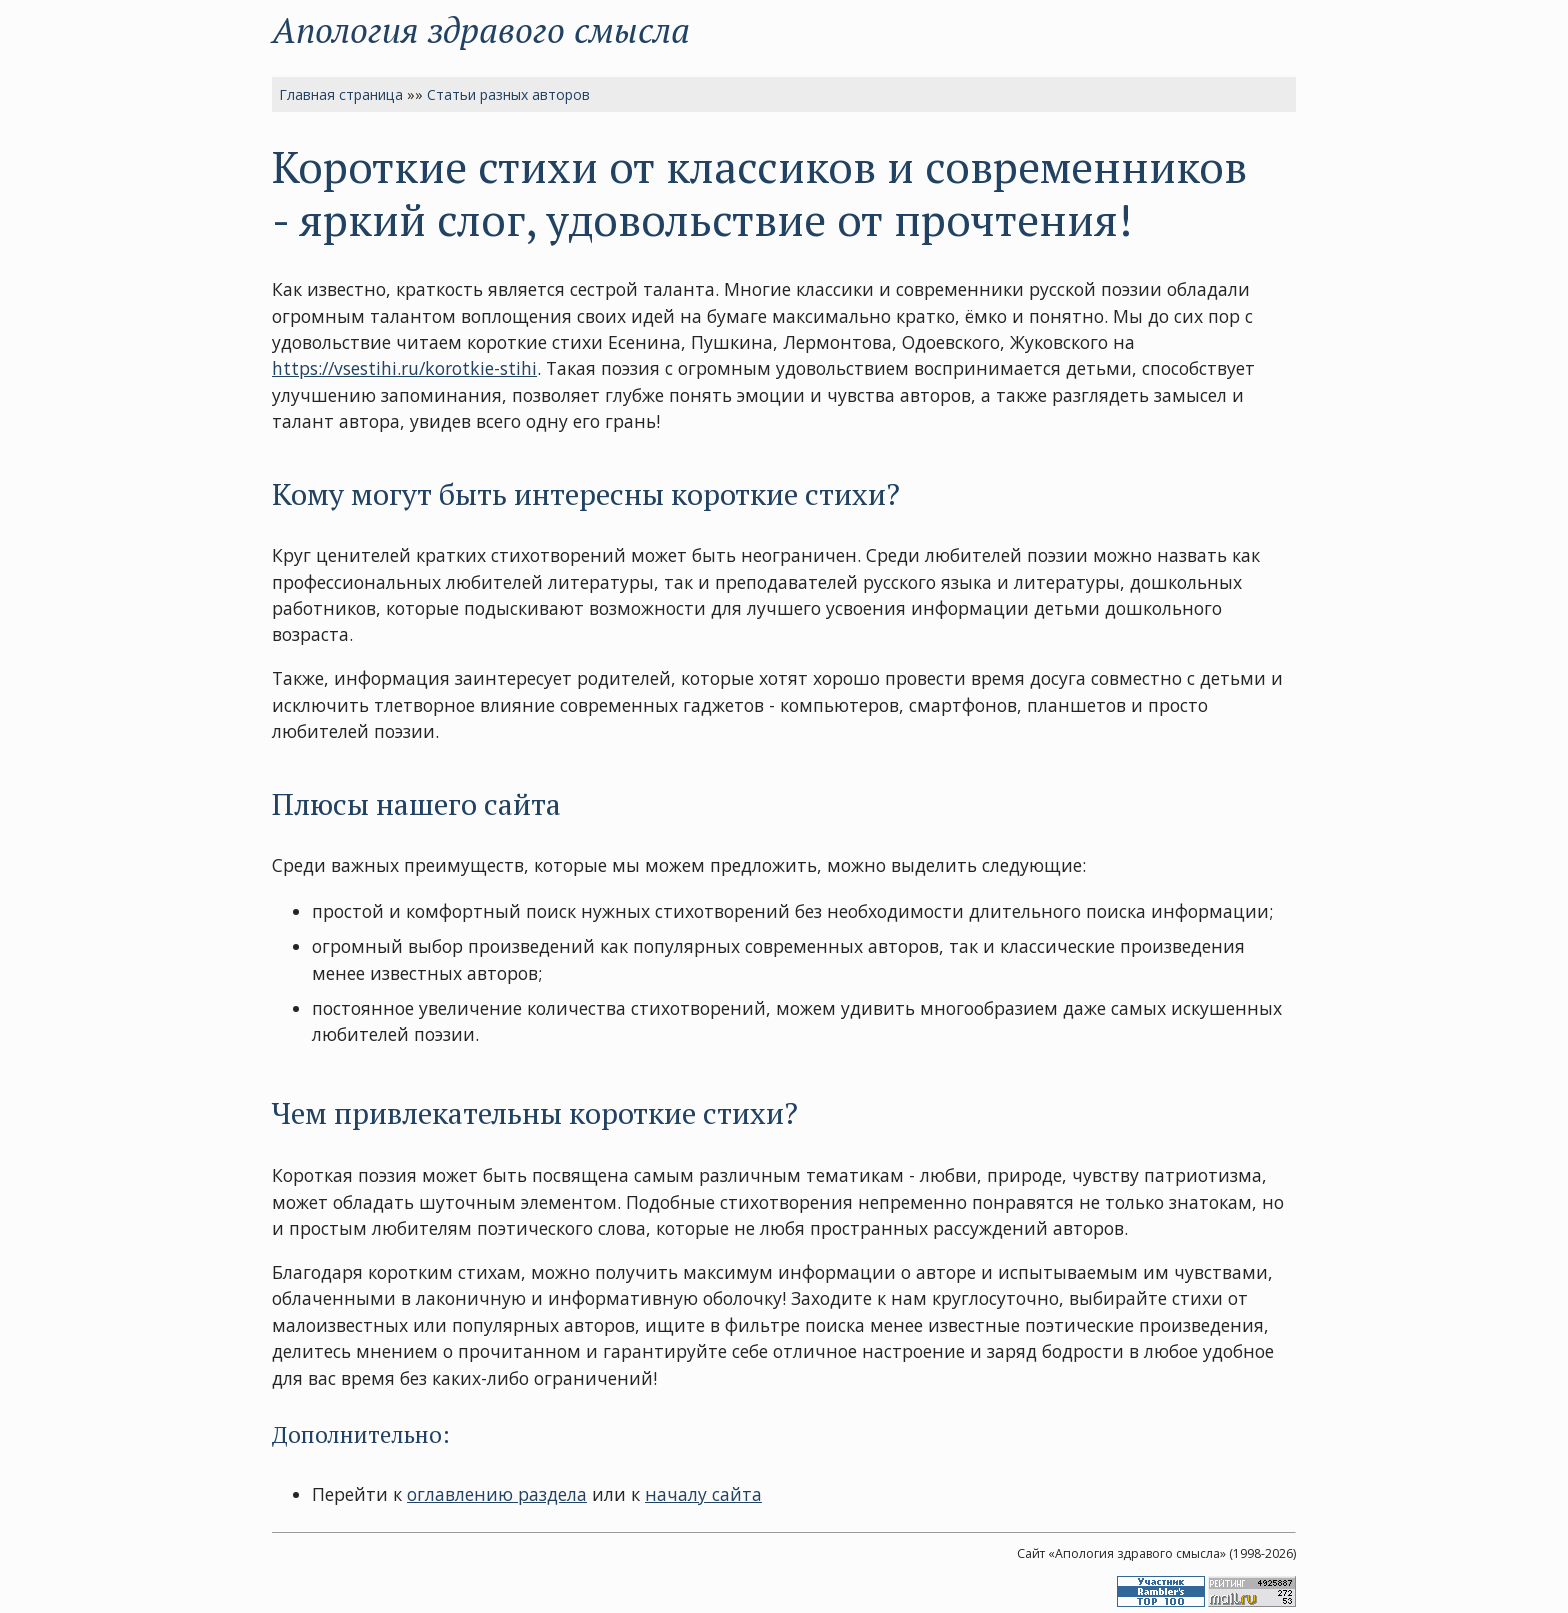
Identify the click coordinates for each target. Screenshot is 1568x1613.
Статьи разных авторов (508, 94)
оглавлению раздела (497, 1494)
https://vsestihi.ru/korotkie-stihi (404, 368)
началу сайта (703, 1494)
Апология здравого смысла (481, 29)
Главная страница (341, 94)
